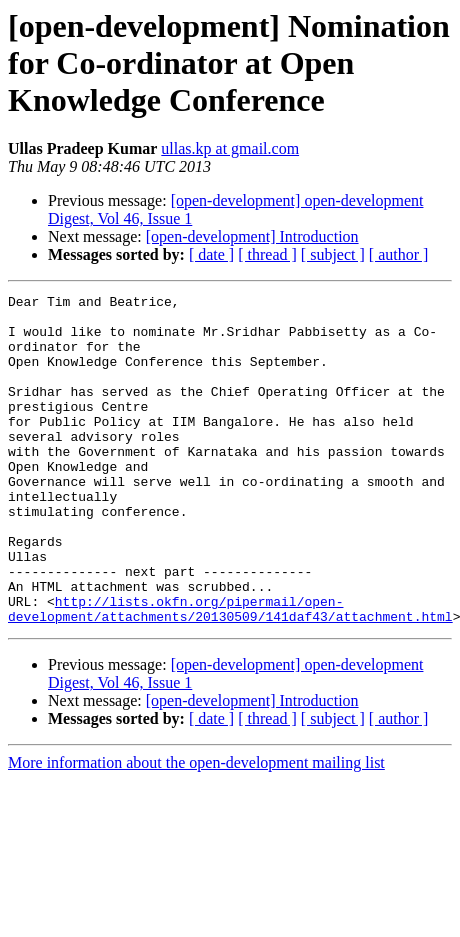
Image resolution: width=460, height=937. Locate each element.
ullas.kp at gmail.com (230, 148)
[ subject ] (333, 254)
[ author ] (399, 254)
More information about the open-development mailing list (196, 828)
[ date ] (211, 254)
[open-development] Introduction (252, 236)
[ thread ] (267, 254)
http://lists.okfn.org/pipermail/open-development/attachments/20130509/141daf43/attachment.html (230, 673)
